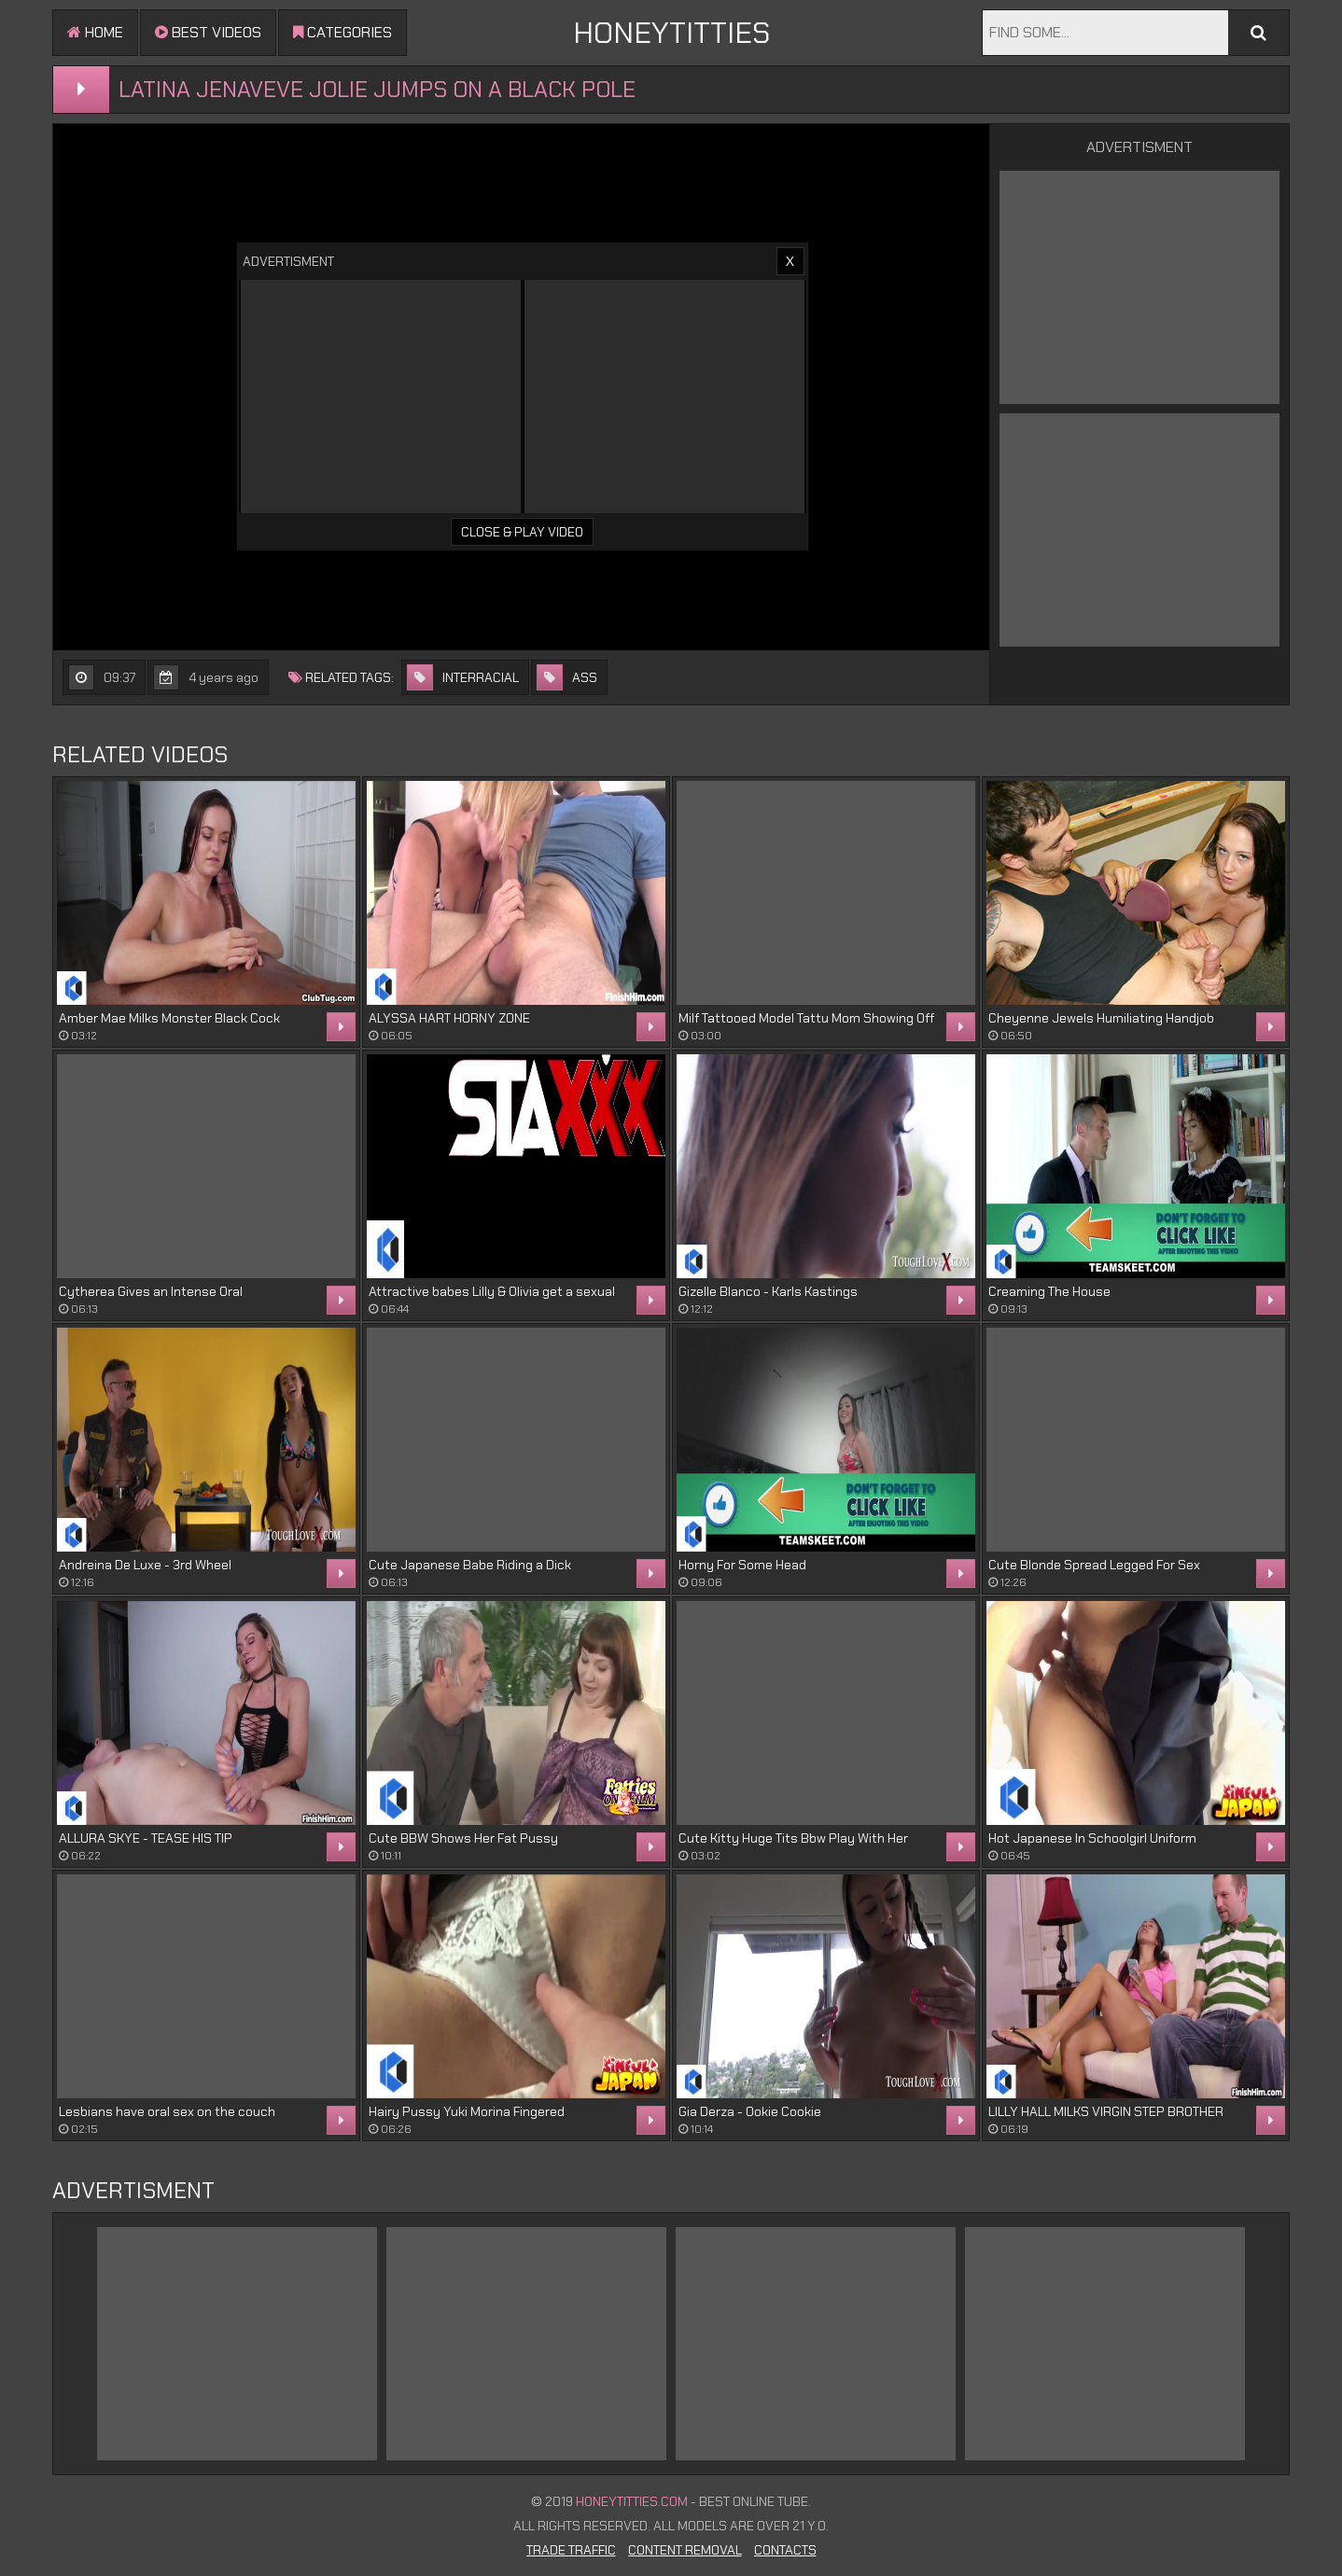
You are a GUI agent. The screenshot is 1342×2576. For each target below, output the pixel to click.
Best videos (208, 32)
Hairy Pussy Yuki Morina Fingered (467, 2111)
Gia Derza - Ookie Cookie (749, 2111)
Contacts (785, 2549)
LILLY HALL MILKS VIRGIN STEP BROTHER (1105, 2111)
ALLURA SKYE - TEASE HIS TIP (145, 1838)
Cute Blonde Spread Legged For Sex (1094, 1564)
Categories (342, 32)
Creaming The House (1049, 1291)
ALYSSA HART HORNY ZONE (449, 1018)
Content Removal (685, 2549)
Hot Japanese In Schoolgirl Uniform (1092, 1838)
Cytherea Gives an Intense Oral (151, 1291)
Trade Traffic (571, 2549)
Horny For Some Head (742, 1564)
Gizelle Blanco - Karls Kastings (768, 1291)
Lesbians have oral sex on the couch (167, 2111)
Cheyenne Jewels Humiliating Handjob (1101, 1018)
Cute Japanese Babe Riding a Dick (470, 1564)
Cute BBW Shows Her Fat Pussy (463, 1838)
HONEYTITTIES (671, 32)
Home (95, 32)
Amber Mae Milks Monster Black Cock (169, 1018)
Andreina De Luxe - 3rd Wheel (145, 1564)
